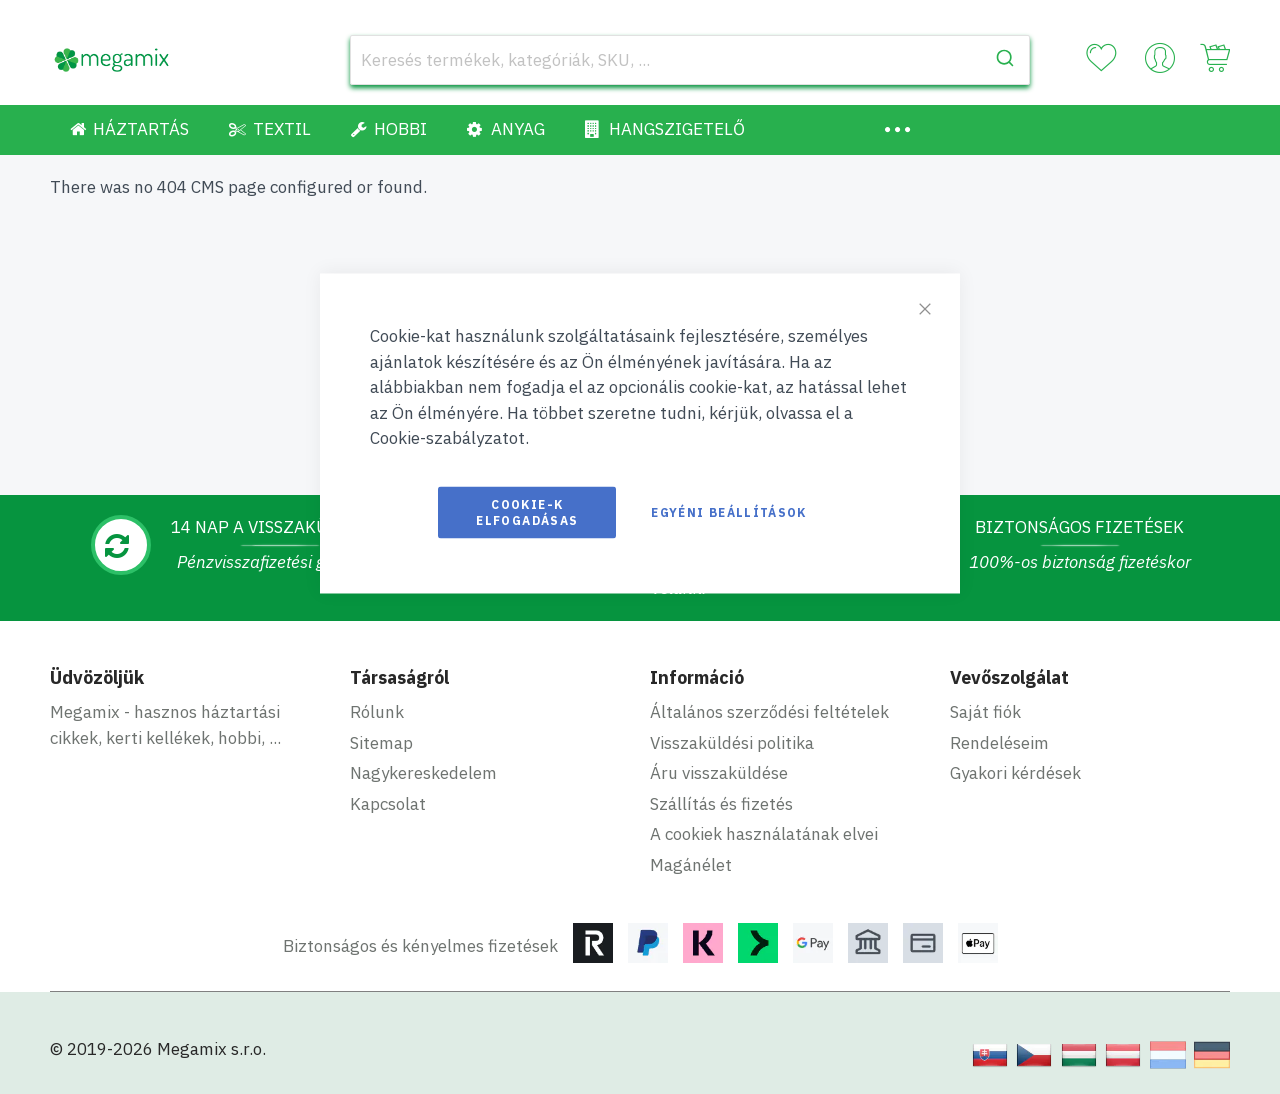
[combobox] (690, 60)
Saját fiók (985, 712)
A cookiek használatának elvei (764, 834)
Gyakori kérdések (1015, 773)
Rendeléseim (999, 743)
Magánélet (691, 865)
